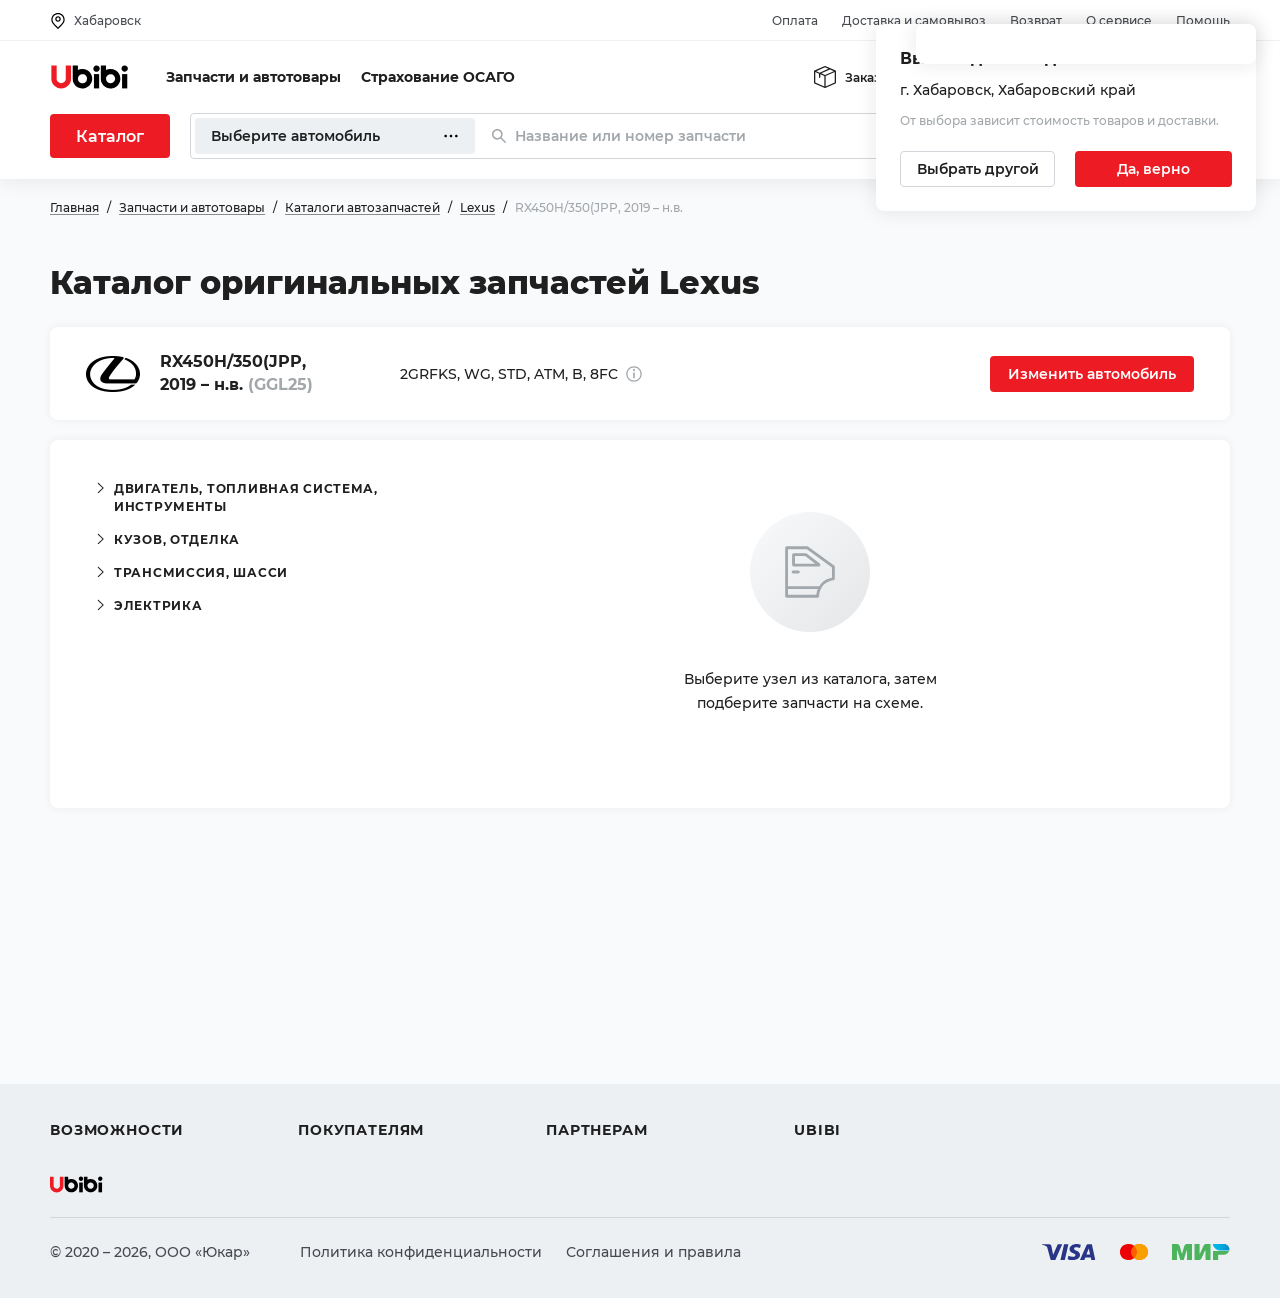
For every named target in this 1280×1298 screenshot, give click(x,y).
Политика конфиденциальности (421, 1252)
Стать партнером (609, 1094)
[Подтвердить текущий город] (1153, 169)
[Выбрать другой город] (977, 169)
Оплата (795, 20)
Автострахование (116, 1022)
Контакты (829, 1022)
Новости (825, 1058)
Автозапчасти (101, 986)
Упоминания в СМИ (868, 1094)
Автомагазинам (604, 1022)
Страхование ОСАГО (438, 77)
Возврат (1036, 20)
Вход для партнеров (622, 1058)
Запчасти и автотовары (253, 77)
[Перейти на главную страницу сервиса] (90, 77)
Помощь (1203, 20)
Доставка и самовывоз (914, 20)
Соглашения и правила (653, 1252)
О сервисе (1119, 20)
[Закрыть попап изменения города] (1232, 50)
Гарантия (333, 1094)
